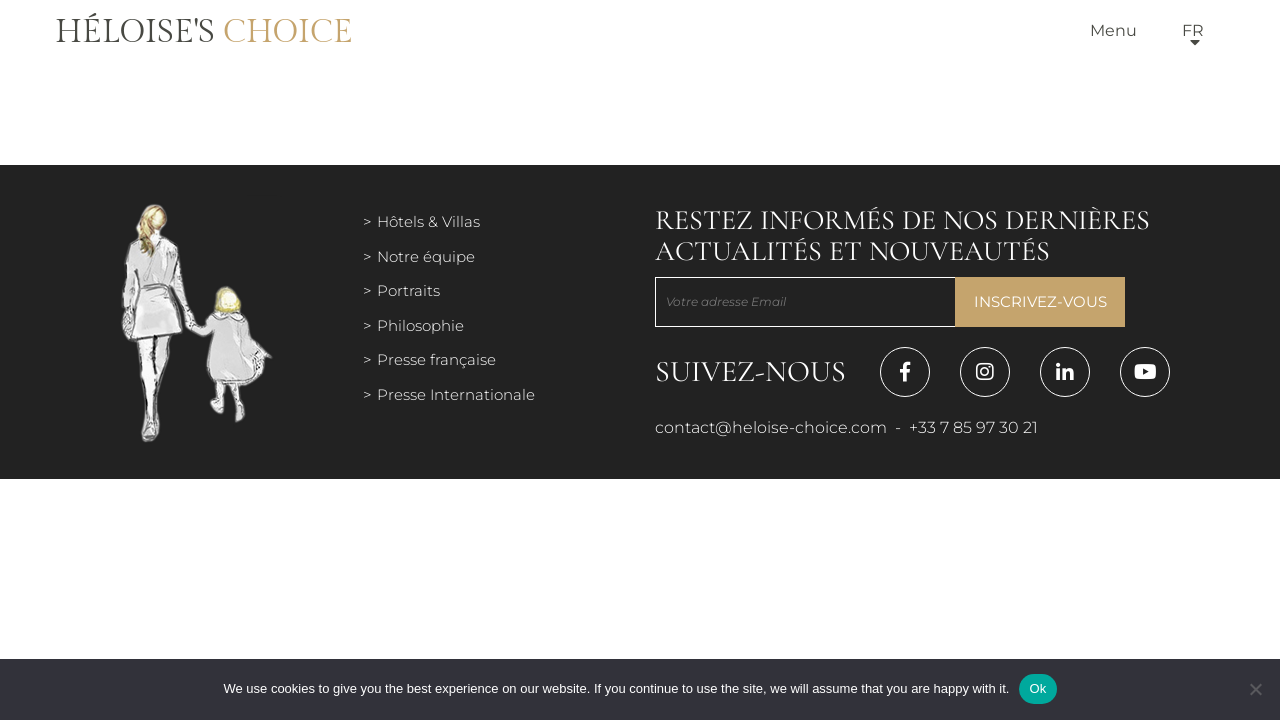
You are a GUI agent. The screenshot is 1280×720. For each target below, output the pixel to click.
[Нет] (1255, 689)
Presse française (436, 359)
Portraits (408, 290)
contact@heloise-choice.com (771, 427)
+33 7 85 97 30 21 (973, 427)
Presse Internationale (456, 394)
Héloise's (204, 32)
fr (1193, 30)
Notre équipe (426, 256)
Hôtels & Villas (428, 221)
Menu (1113, 30)
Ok (1037, 688)
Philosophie (420, 325)
